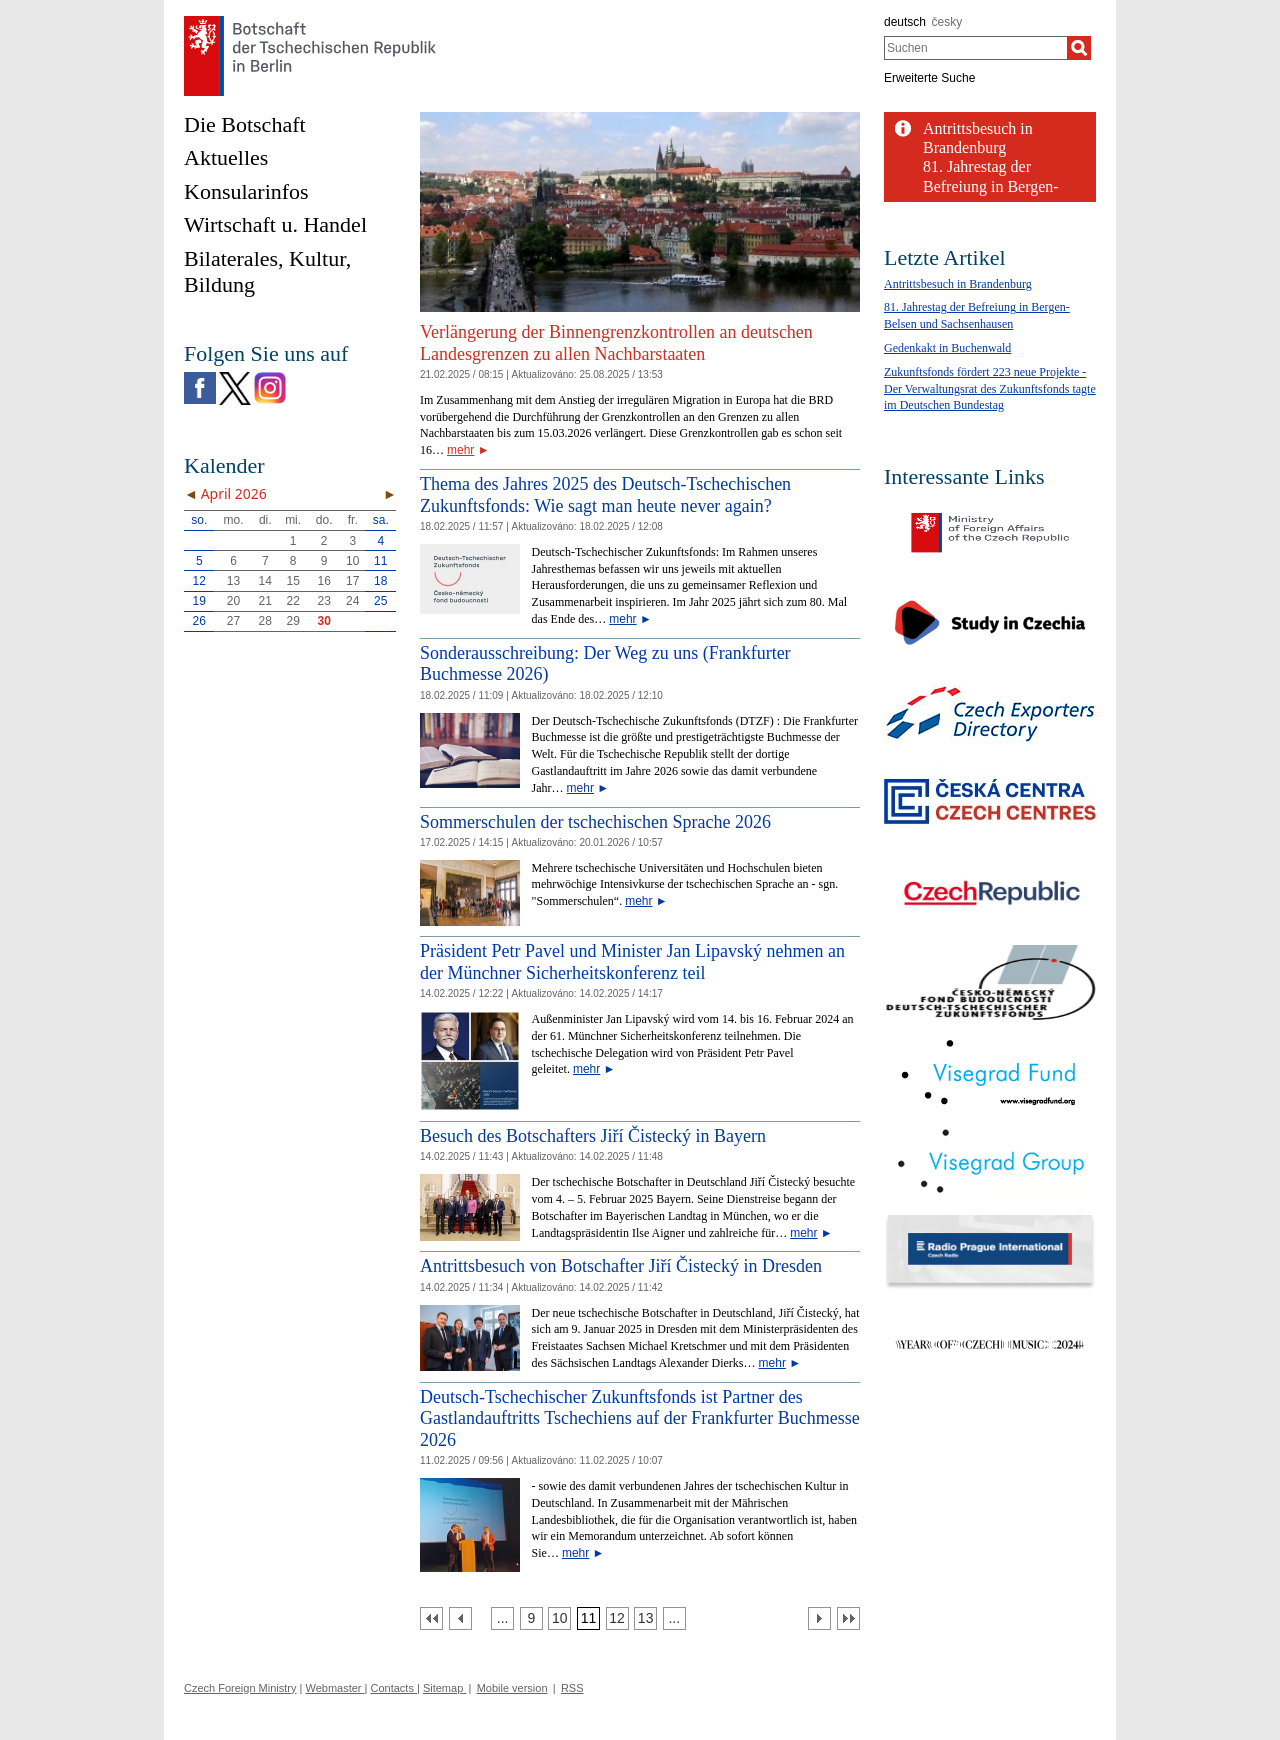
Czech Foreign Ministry (240, 1688)
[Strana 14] (674, 1618)
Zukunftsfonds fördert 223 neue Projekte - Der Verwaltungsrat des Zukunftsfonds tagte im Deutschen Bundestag (990, 389)
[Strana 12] (617, 1618)
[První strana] (431, 1618)
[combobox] (975, 48)
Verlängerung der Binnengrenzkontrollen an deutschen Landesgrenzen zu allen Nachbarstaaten (616, 343)
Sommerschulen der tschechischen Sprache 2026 (595, 822)
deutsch (905, 22)
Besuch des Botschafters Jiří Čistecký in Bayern (593, 1136)
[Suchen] (1079, 48)
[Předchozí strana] (460, 1618)
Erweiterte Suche (929, 78)
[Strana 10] (559, 1618)
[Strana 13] (645, 1618)
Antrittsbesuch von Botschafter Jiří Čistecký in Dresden (621, 1266)
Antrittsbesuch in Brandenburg (958, 284)
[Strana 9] (531, 1618)
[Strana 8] (502, 1618)
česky (947, 22)
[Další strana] (819, 1618)
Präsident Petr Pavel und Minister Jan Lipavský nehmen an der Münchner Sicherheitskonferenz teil (632, 962)
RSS (572, 1688)
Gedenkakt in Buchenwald (947, 348)
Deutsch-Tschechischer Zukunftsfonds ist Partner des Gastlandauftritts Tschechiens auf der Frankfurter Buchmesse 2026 (640, 1418)
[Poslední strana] (848, 1618)
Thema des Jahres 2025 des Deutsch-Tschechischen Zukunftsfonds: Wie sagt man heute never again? (605, 495)
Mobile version (512, 1688)
